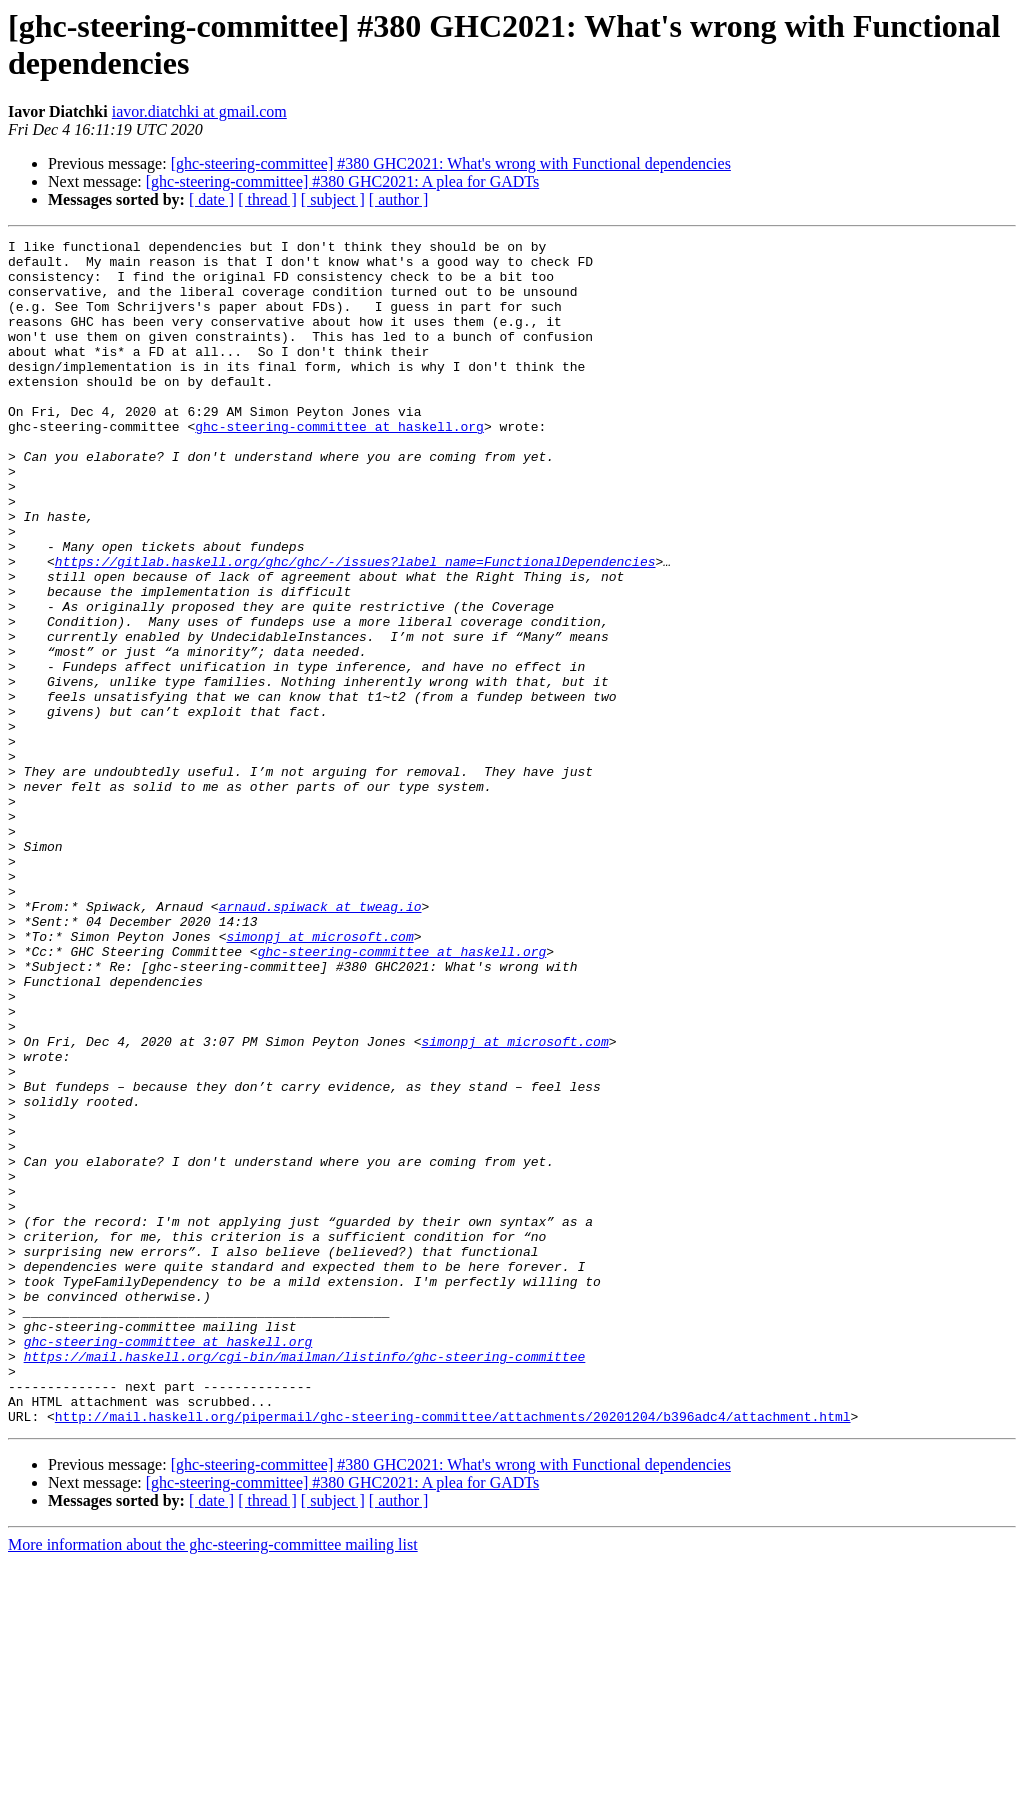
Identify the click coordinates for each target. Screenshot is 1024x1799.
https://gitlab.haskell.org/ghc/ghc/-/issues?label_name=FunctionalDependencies (355, 627)
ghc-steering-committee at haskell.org (339, 465)
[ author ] (399, 199)
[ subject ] (333, 199)
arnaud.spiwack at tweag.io (320, 1041)
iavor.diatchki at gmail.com (199, 111)
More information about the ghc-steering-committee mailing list (213, 1781)
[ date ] (211, 199)
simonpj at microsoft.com (319, 1077)
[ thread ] (267, 199)
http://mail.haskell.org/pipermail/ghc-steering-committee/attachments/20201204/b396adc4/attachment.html (453, 1653)
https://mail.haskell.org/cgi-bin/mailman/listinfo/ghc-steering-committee (305, 1581)
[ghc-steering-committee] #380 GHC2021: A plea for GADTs (342, 181)
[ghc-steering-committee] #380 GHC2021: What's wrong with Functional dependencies (451, 163)
